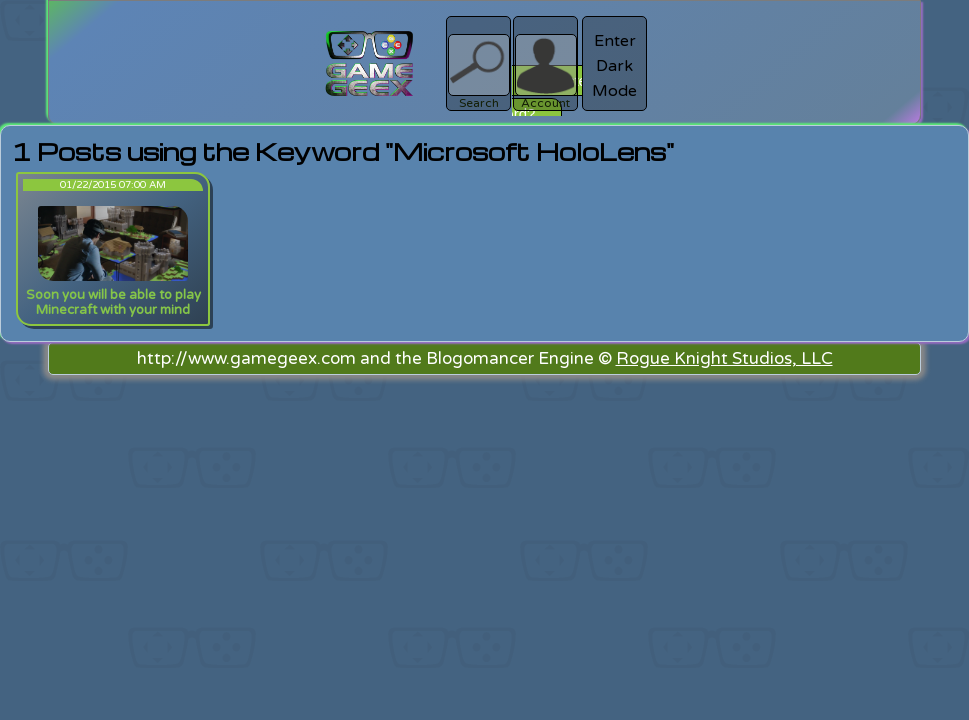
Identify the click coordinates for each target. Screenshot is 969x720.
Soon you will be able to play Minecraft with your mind (113, 302)
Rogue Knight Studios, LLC (724, 358)
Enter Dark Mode (614, 66)
